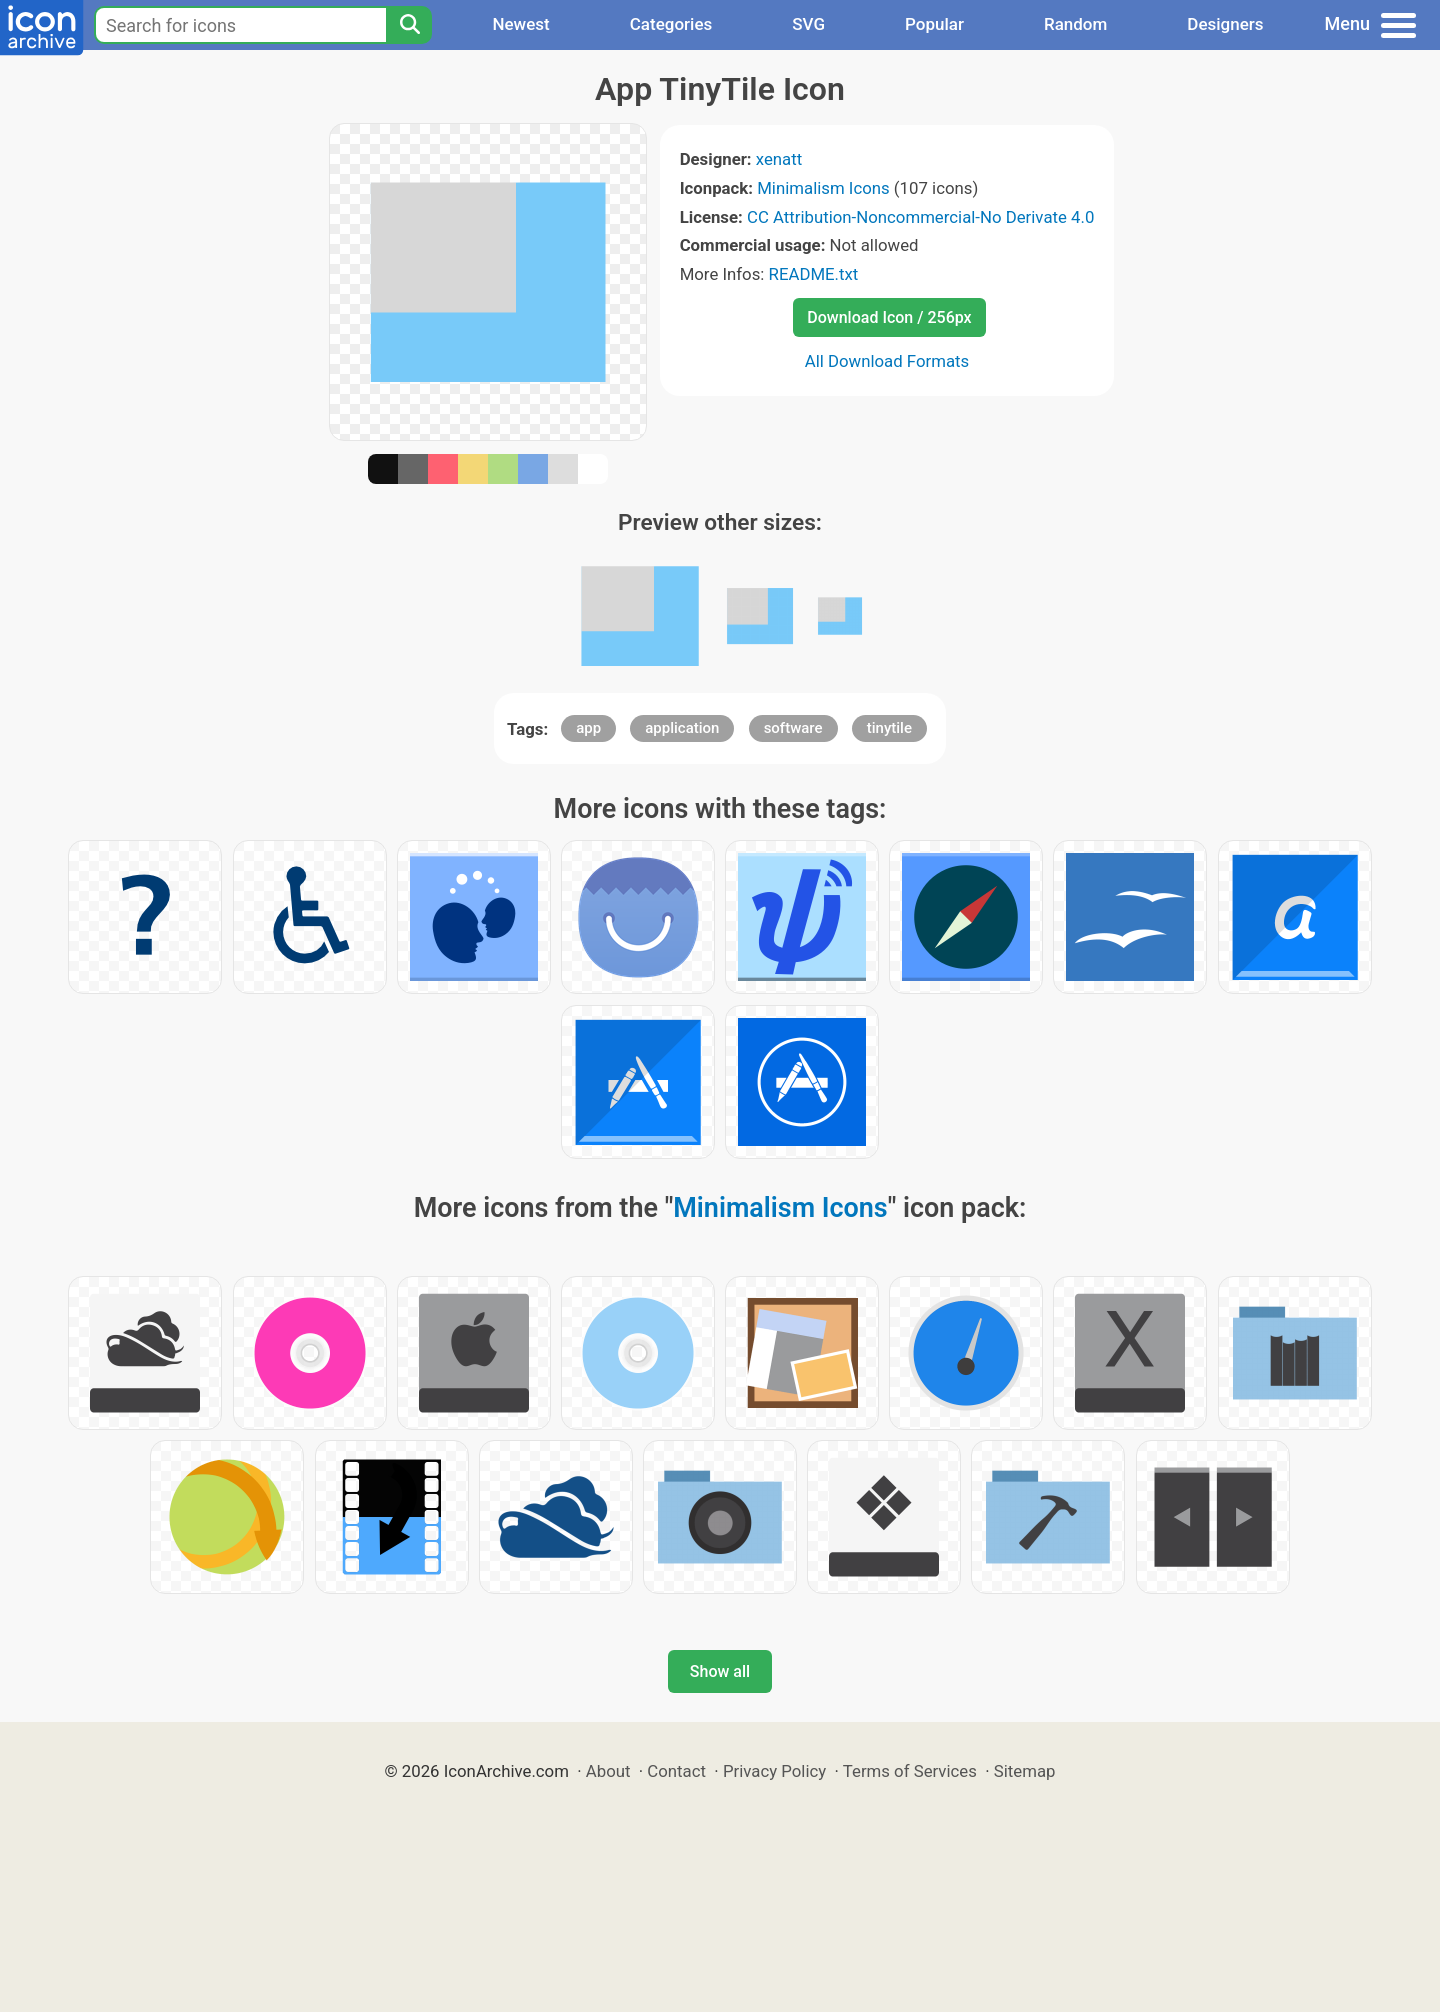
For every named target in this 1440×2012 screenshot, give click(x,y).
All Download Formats (887, 361)
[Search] (409, 25)
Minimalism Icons (823, 188)
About (608, 1771)
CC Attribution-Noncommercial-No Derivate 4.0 (920, 217)
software (793, 728)
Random (1075, 24)
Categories (671, 24)
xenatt (779, 159)
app (588, 728)
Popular (934, 24)
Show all (720, 1671)
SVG (808, 24)
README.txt (814, 274)
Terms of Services (910, 1771)
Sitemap (1025, 1771)
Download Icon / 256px (889, 317)
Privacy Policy (774, 1771)
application (682, 728)
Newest (520, 24)
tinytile (889, 728)
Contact (676, 1771)
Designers (1225, 24)
